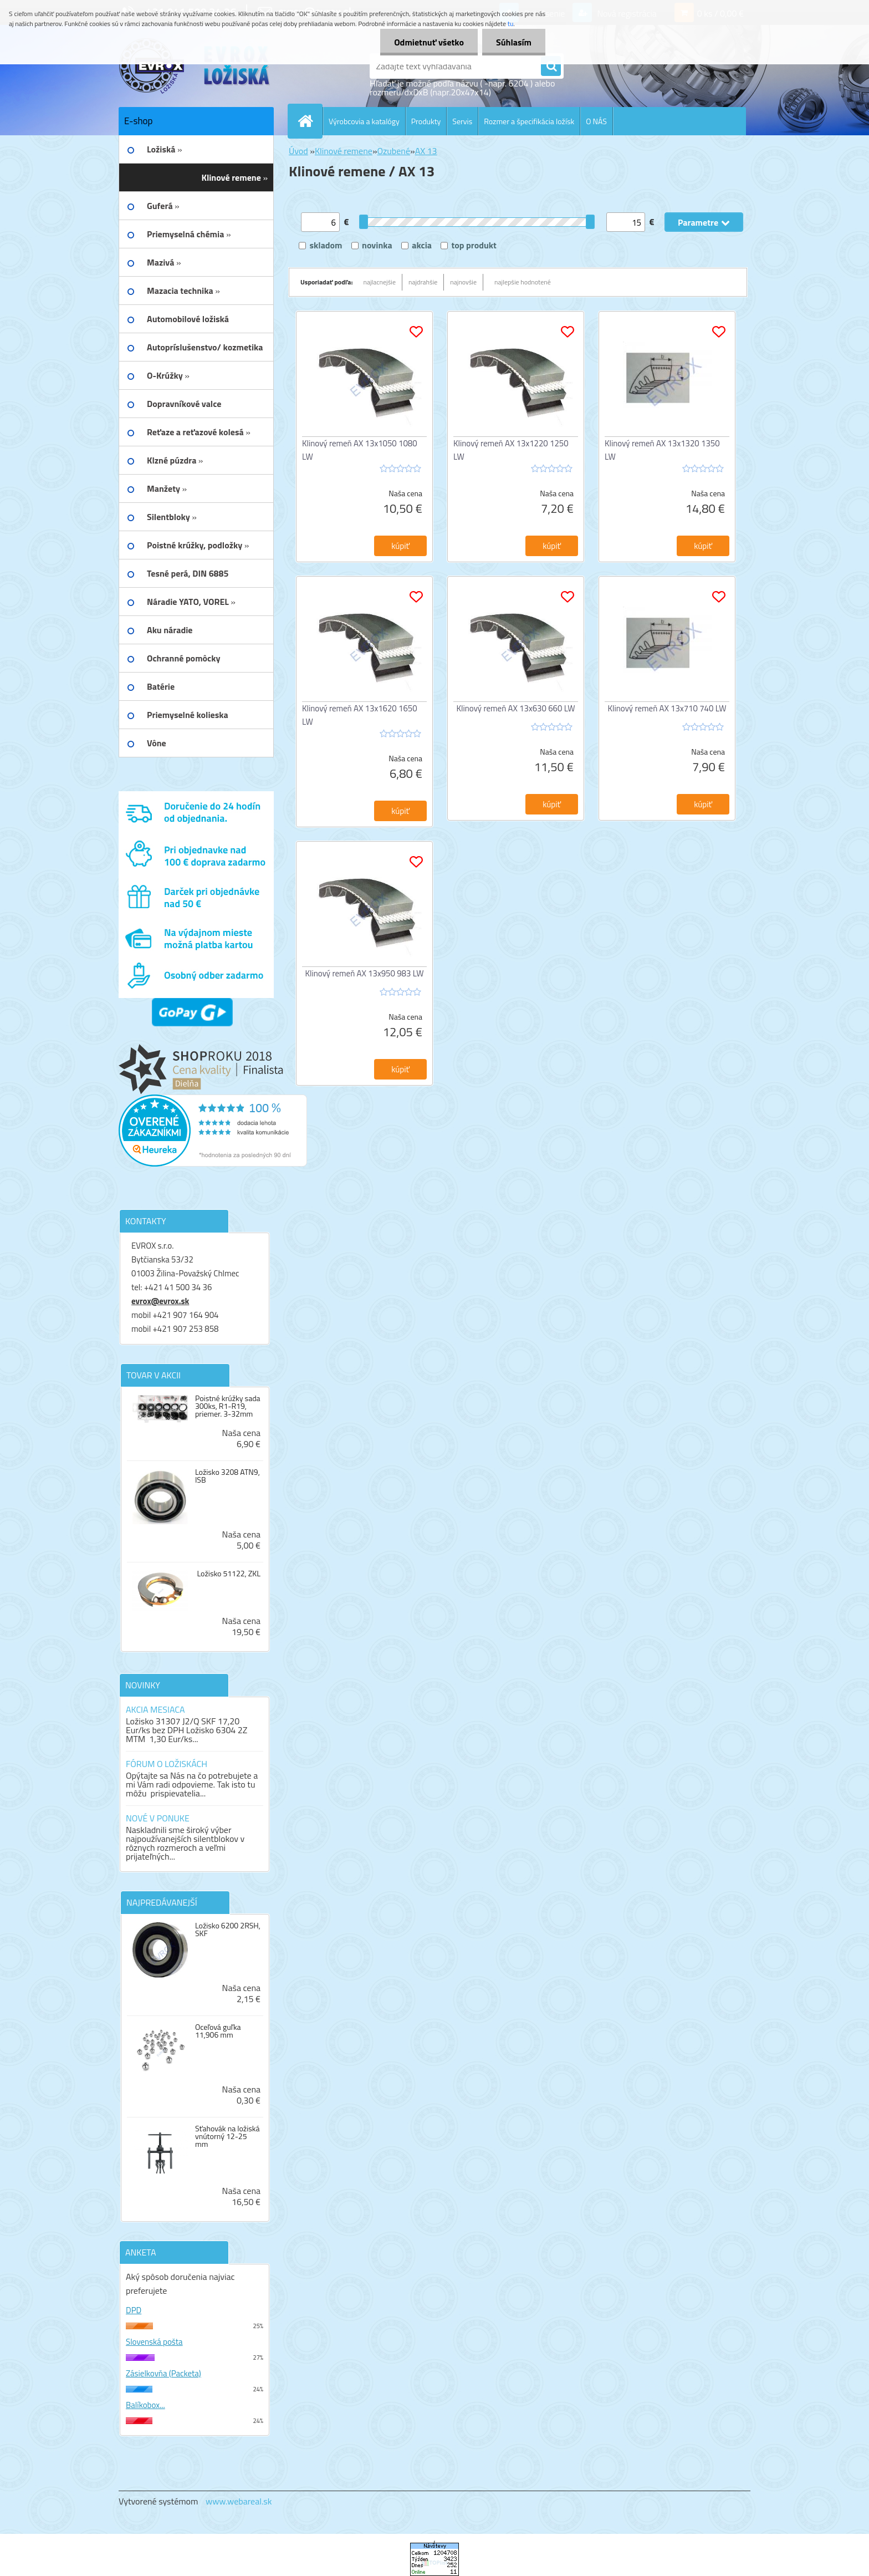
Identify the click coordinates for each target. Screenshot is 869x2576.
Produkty (426, 121)
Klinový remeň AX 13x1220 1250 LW (511, 450)
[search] (551, 66)
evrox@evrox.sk (160, 1301)
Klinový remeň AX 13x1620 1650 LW (359, 715)
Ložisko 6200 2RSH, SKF (227, 1929)
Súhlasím (513, 42)
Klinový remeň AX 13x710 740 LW (667, 708)
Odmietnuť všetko (429, 42)
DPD (133, 2310)
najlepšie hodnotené (522, 282)
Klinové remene (343, 150)
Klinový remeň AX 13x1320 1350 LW (662, 450)
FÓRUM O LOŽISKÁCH (166, 1763)
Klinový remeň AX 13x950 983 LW (364, 973)
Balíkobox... (145, 2405)
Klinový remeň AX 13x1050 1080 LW (359, 450)
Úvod (298, 150)
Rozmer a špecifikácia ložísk (529, 121)
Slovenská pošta (154, 2341)
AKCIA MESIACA (155, 1709)
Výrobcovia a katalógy (364, 121)
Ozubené (394, 150)
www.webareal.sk (239, 2501)
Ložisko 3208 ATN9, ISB (227, 1476)
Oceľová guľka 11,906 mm (218, 2031)
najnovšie (463, 282)
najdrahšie (422, 282)
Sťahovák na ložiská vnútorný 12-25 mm (227, 2136)
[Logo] (195, 66)
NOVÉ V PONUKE (158, 1818)
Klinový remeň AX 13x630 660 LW (516, 708)
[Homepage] (310, 121)
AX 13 (426, 150)
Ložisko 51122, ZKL (228, 1573)
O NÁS (596, 121)
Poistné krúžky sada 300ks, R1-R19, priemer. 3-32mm (227, 1406)
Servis (462, 121)
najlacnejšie (380, 282)
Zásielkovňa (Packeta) (163, 2373)
